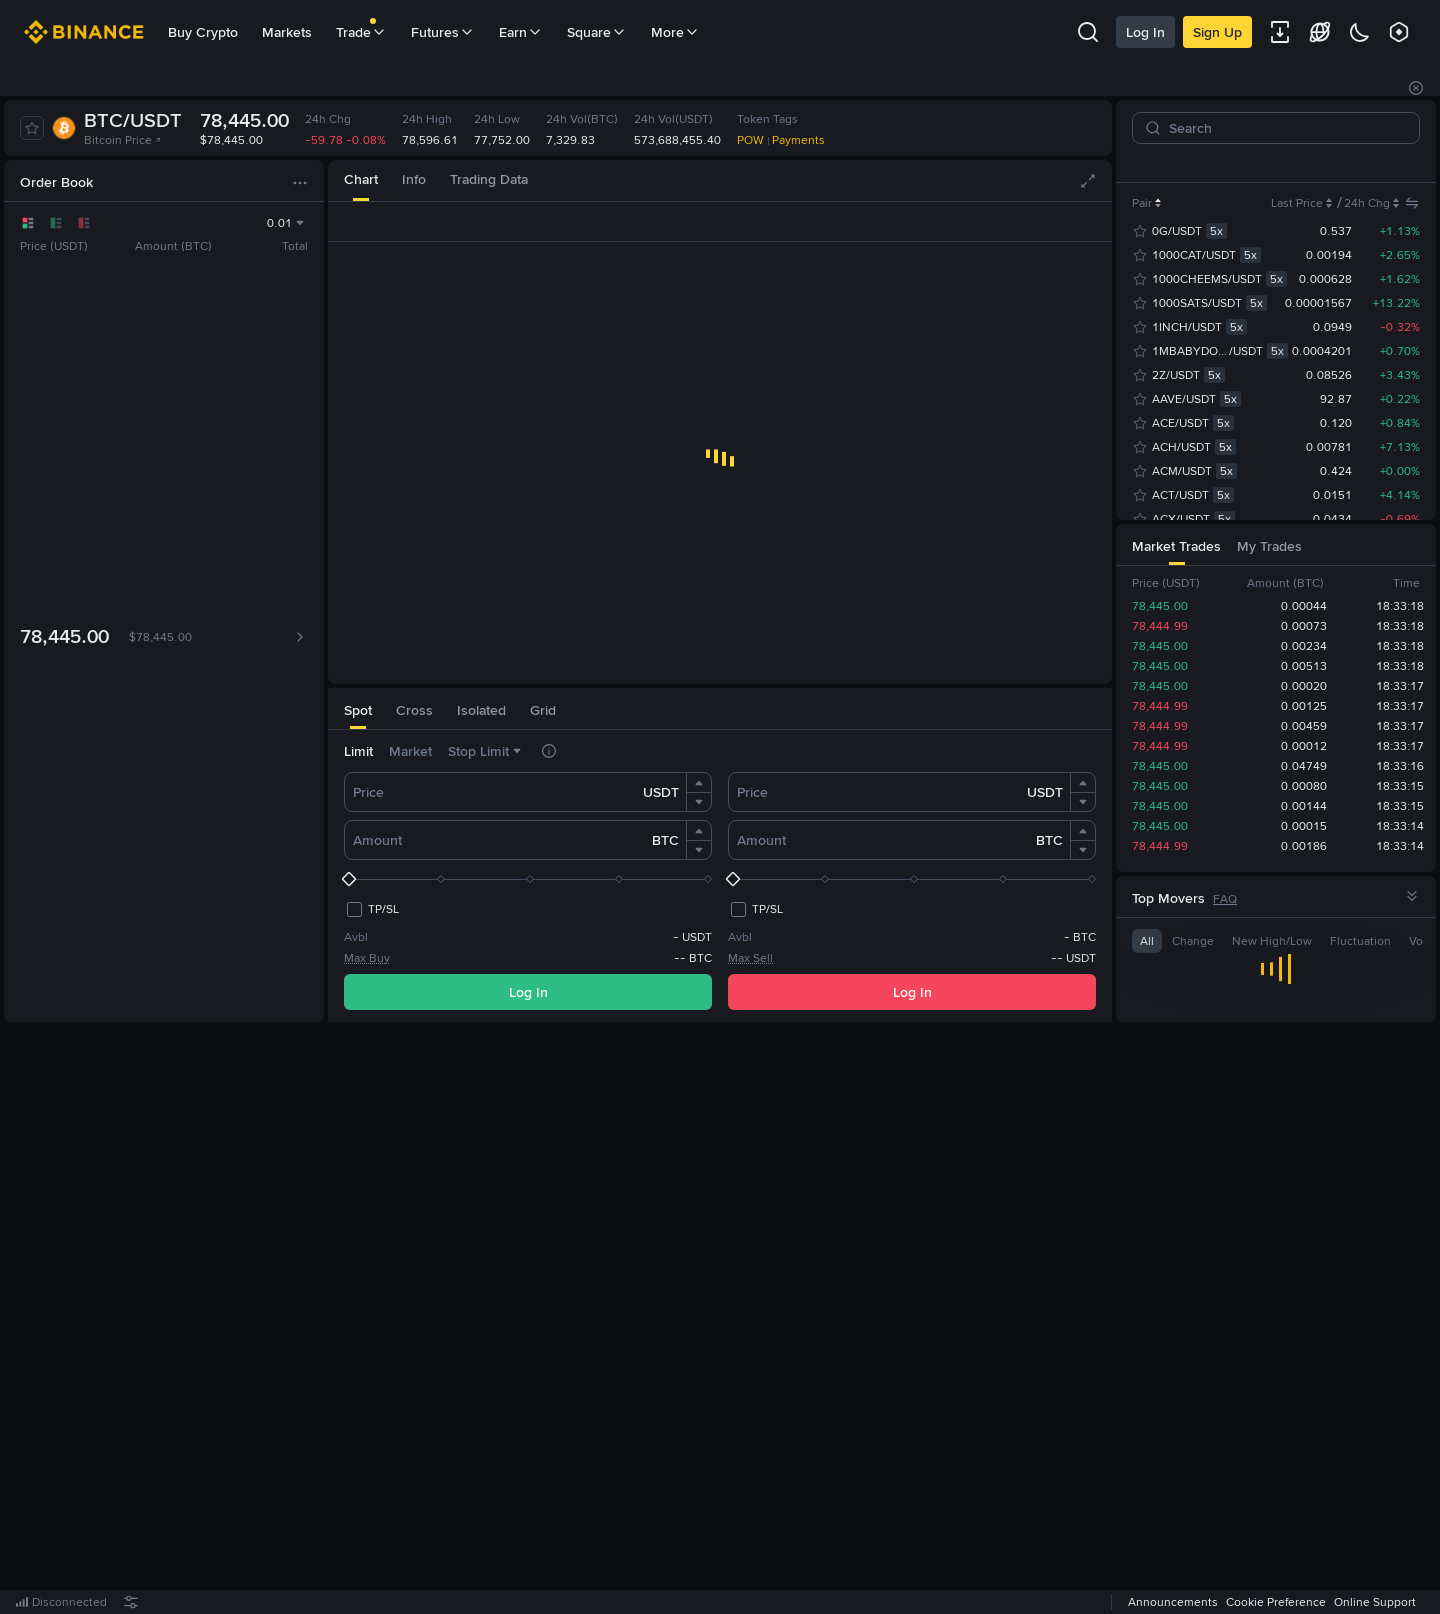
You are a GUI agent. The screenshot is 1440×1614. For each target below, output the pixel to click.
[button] (699, 783)
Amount (377, 840)
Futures (443, 32)
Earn (521, 32)
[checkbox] (371, 909)
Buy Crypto (203, 32)
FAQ (1225, 899)
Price (368, 792)
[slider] (528, 879)
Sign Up (1187, 32)
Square (597, 32)
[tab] (361, 180)
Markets (287, 32)
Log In (1115, 32)
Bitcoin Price (123, 140)
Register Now (724, 1319)
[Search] (1284, 128)
